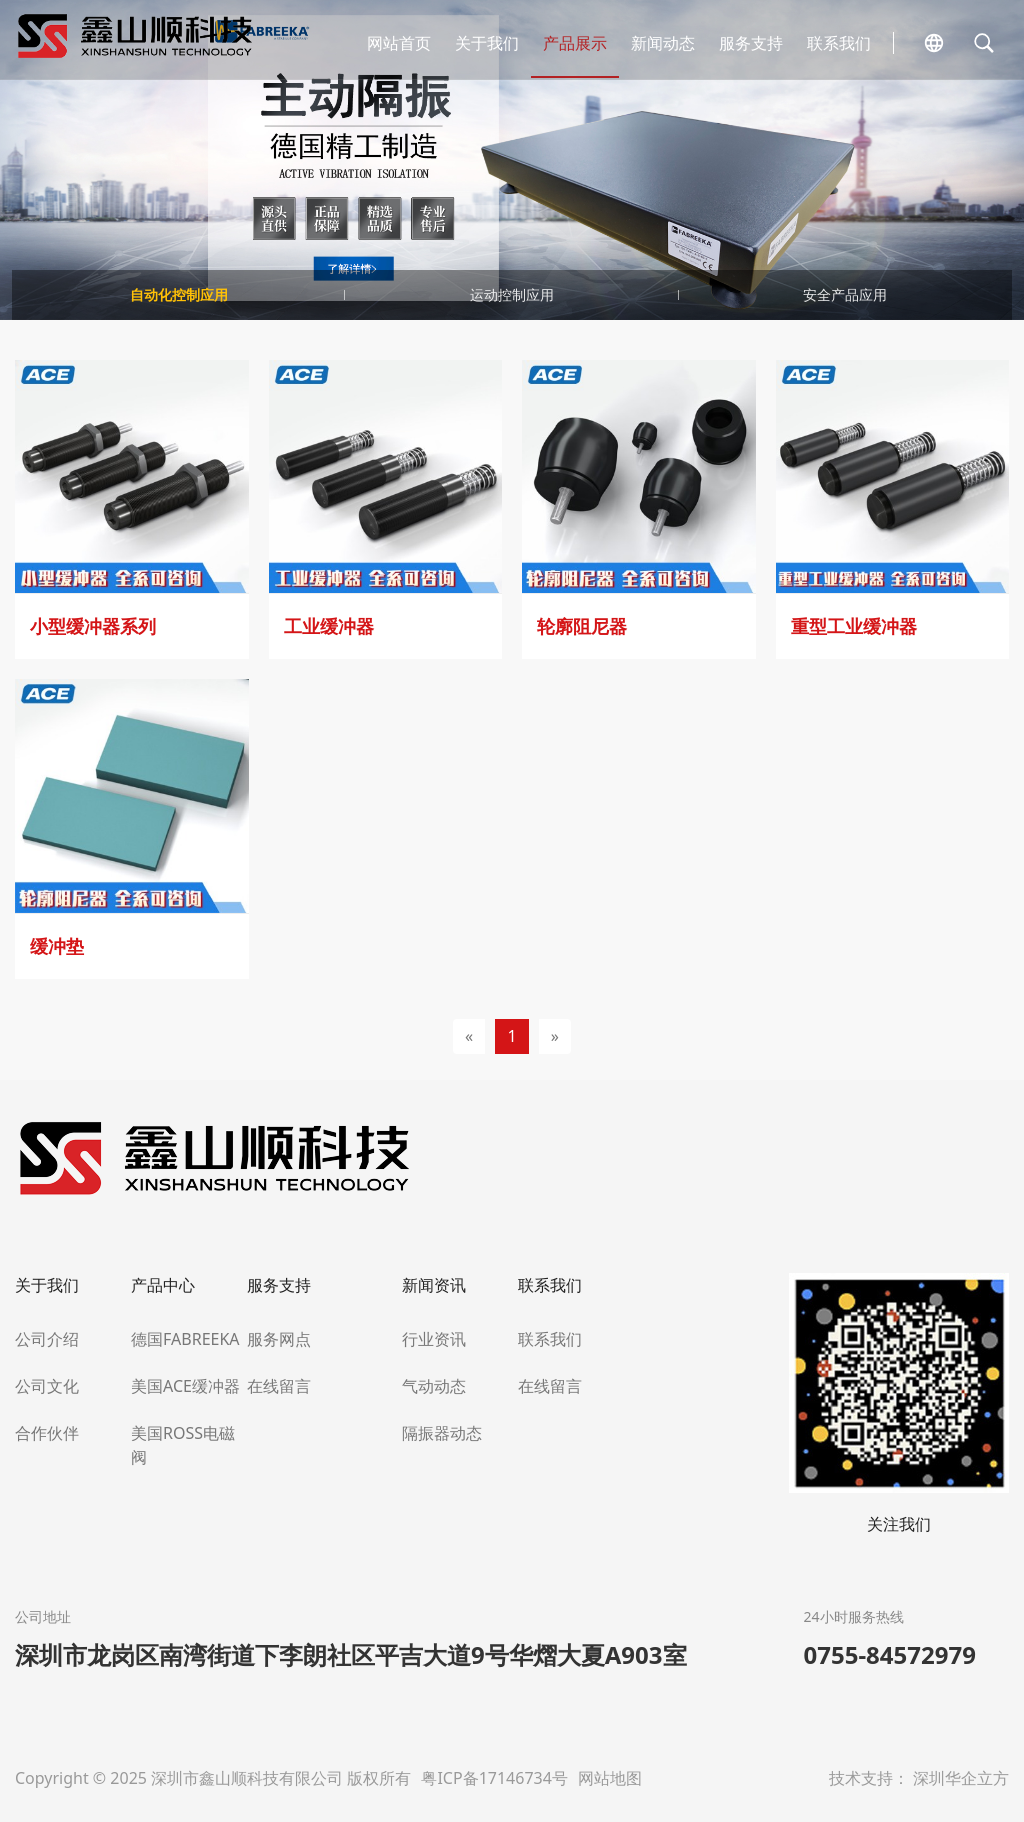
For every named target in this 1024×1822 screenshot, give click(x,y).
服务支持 (751, 43)
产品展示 (575, 43)
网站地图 (610, 1778)
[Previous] (469, 1036)
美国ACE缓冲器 (185, 1386)
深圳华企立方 (961, 1778)
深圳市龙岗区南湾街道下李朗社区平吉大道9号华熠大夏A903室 (351, 1654)
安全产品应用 (845, 294)
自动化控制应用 (179, 294)
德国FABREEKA (185, 1339)
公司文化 (47, 1386)
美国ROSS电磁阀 (183, 1445)
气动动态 (434, 1386)
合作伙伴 (47, 1433)
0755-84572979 (890, 1654)
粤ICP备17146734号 (496, 1778)
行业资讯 (434, 1339)
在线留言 (279, 1386)
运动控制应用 (512, 294)
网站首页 (399, 43)
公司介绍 (47, 1339)
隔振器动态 (442, 1433)
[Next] (555, 1036)
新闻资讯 (434, 1285)
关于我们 (487, 43)
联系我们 (839, 43)
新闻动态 (663, 43)
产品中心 (163, 1285)
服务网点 (279, 1339)
